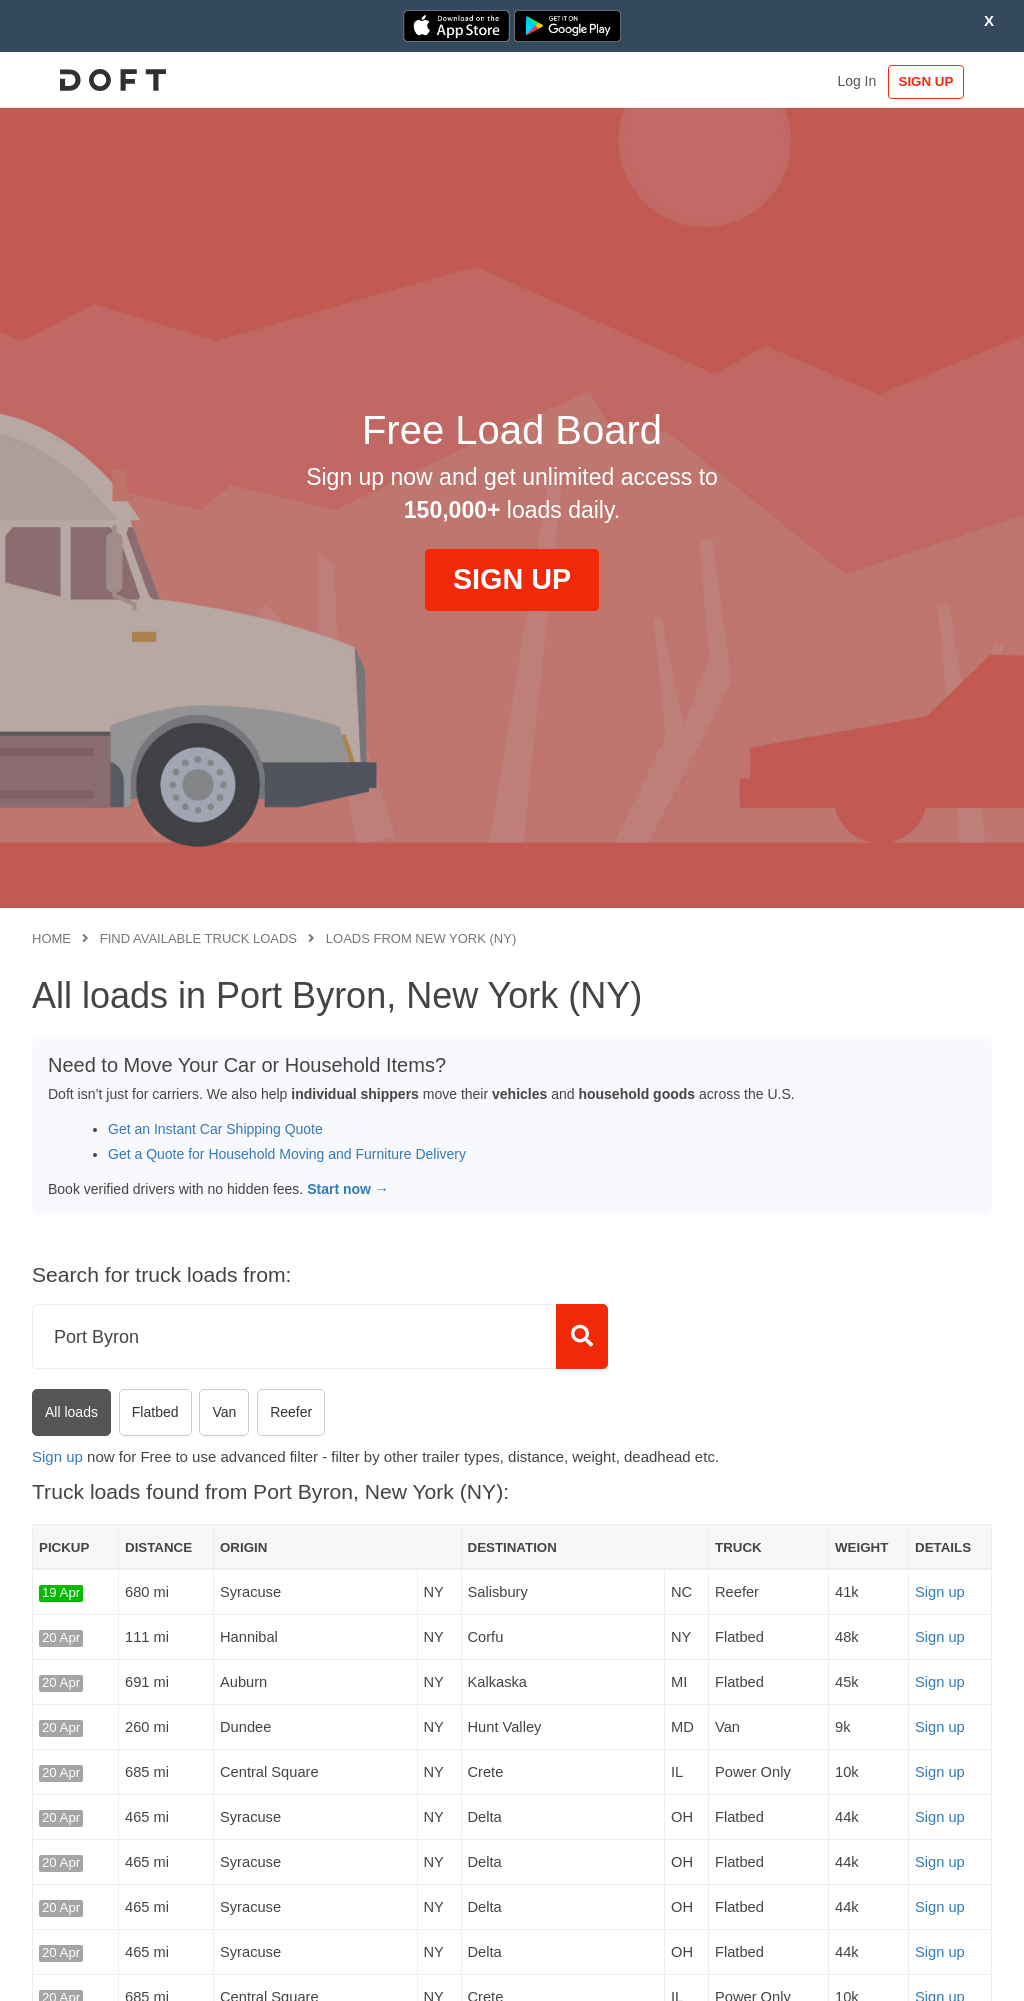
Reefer (291, 1412)
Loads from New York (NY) (421, 938)
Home (51, 938)
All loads (71, 1412)
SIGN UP (930, 81)
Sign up (57, 1456)
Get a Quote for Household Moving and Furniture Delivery (287, 1154)
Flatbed (155, 1412)
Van (224, 1412)
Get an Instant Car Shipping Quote (215, 1129)
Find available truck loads (198, 938)
